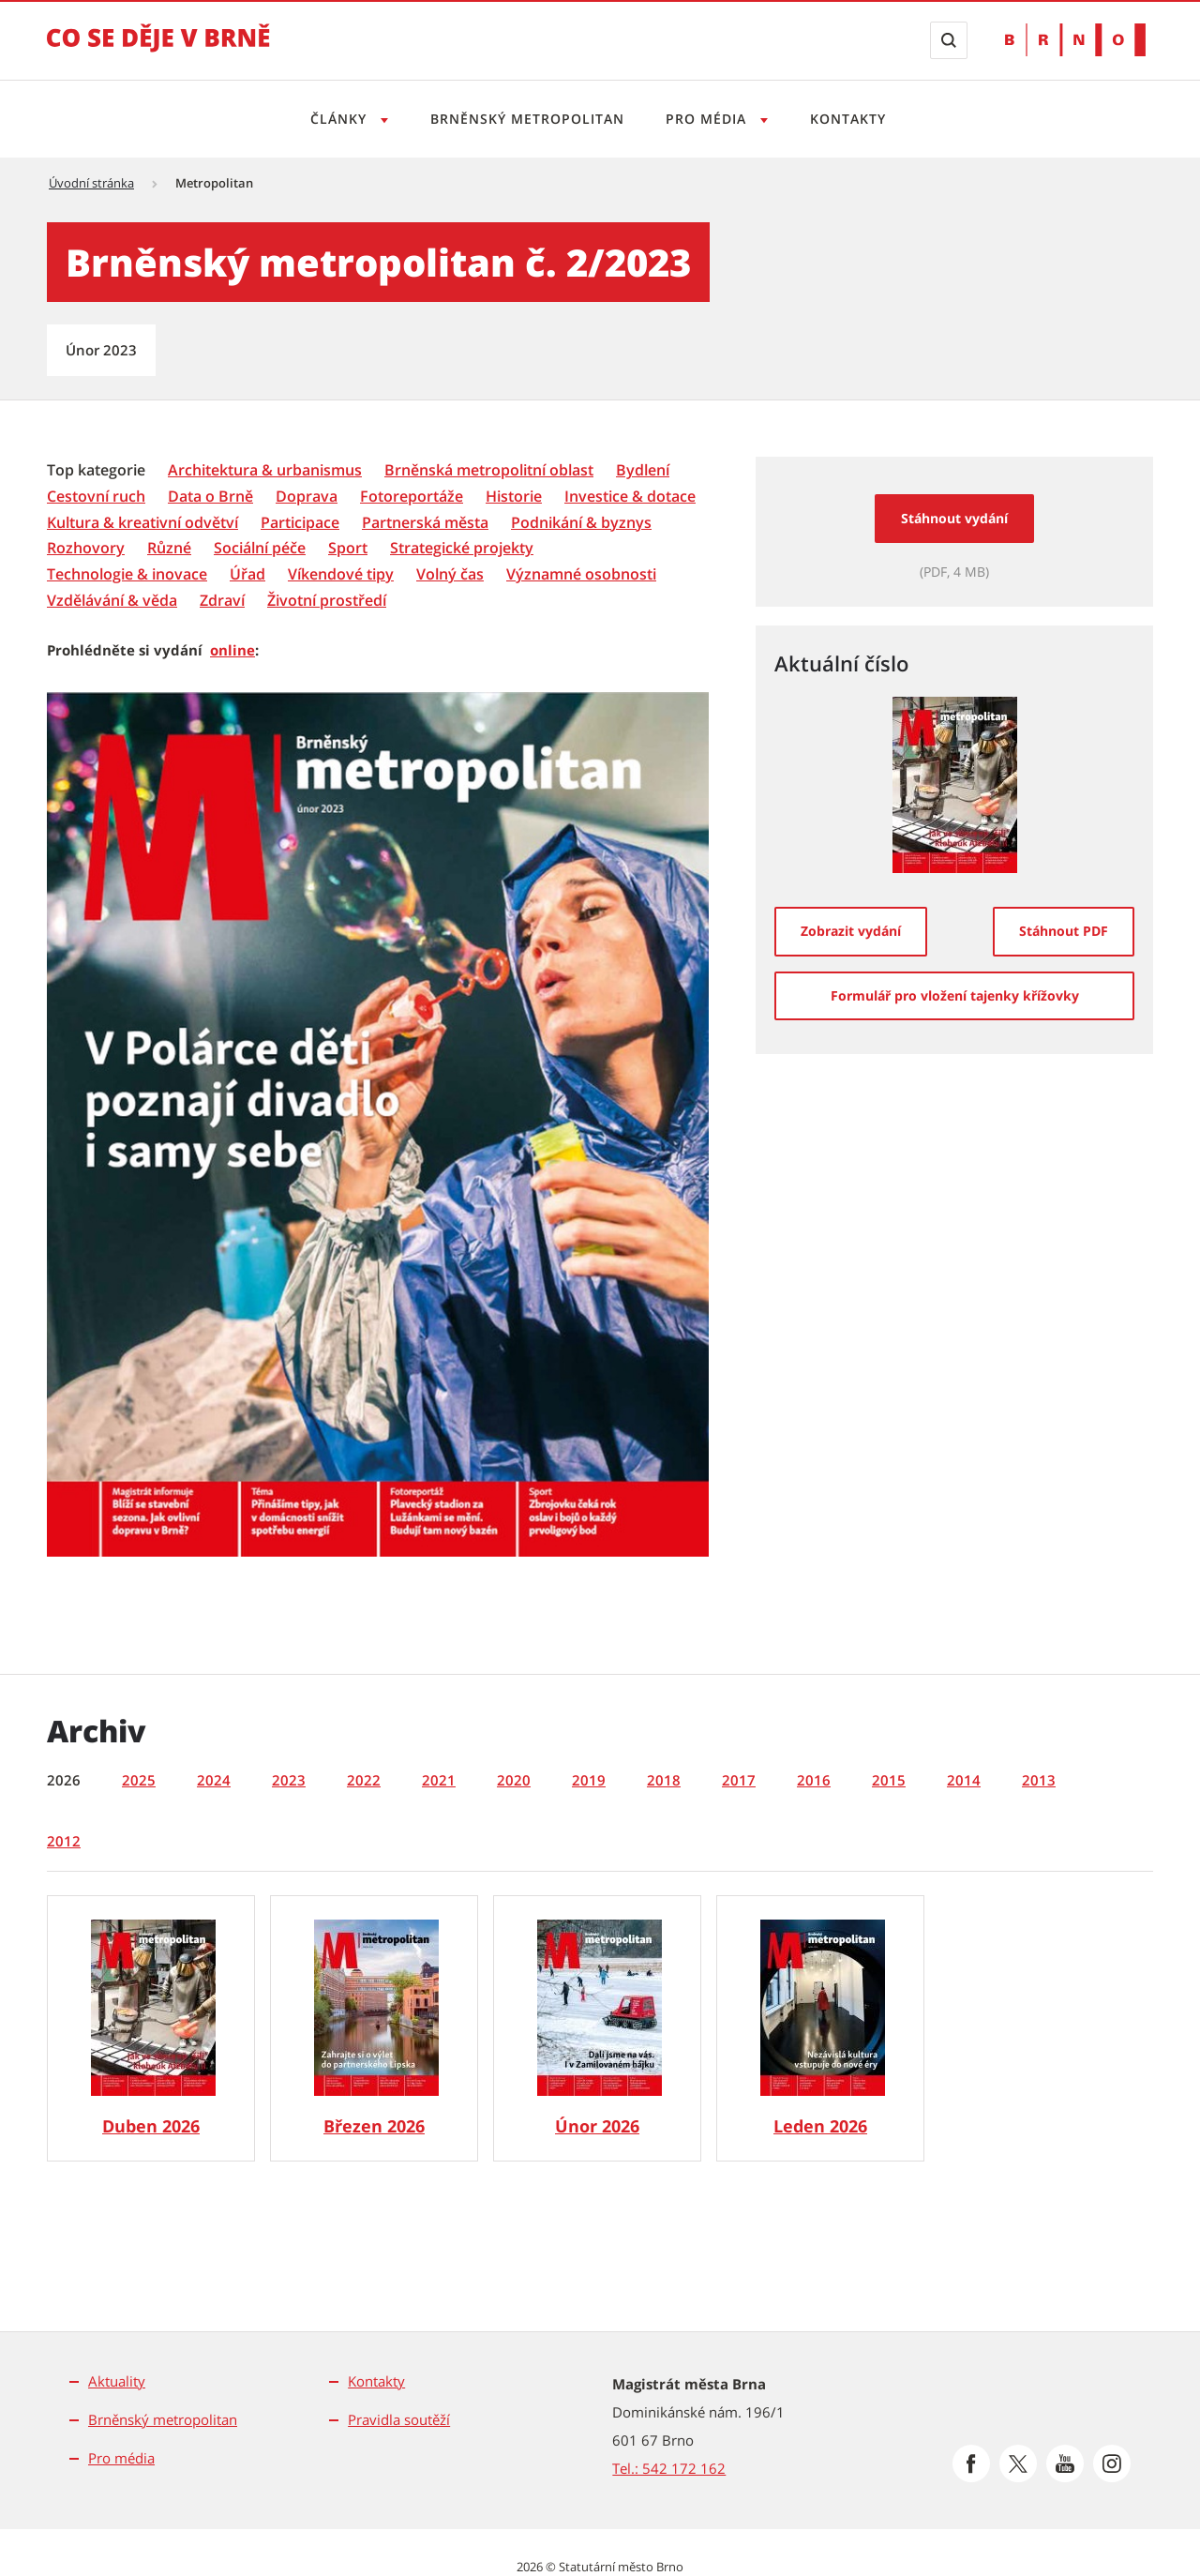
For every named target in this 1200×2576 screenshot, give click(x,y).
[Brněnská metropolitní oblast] (488, 470)
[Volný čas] (450, 574)
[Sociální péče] (260, 548)
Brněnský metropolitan (525, 119)
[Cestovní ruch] (96, 496)
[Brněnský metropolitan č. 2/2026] (597, 2028)
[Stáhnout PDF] (1063, 931)
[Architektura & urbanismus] (265, 470)
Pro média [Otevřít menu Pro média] (710, 119)
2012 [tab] (64, 1840)
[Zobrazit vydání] (850, 931)
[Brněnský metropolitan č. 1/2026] (820, 2028)
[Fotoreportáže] (411, 496)
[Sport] (348, 548)
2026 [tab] (64, 1779)
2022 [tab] (364, 1779)
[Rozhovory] (86, 548)
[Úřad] (247, 574)
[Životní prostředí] (326, 600)
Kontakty (854, 119)
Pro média (121, 2457)
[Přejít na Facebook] (971, 2463)
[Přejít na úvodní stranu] (158, 50)
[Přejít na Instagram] (1112, 2463)
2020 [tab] (514, 1779)
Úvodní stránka (91, 182)
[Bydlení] (642, 470)
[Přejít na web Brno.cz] (1075, 39)
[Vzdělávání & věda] (112, 600)
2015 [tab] (889, 1779)
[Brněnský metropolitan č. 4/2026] (151, 2028)
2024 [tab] (214, 1779)
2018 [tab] (664, 1779)
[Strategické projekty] (461, 548)
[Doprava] (307, 496)
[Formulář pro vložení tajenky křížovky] (954, 996)
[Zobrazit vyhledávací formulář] (949, 40)
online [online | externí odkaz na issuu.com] (232, 649)
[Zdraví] (222, 600)
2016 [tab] (814, 1779)
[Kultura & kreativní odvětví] (142, 523)
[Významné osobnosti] (581, 574)
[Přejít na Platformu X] (1018, 2463)
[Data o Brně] (210, 496)
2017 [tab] (739, 1779)
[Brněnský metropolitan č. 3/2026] (374, 2028)
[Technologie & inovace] (127, 574)
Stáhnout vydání (954, 518)
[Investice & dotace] (630, 496)
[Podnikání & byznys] (581, 523)
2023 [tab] (289, 1779)
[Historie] (514, 496)
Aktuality (116, 2381)
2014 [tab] (964, 1779)
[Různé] (169, 548)
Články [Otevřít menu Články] (334, 119)
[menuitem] (98, 469)
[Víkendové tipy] (341, 574)
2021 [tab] (439, 1779)
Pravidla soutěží (399, 2419)
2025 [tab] (139, 1779)
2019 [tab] (589, 1779)
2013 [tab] (1039, 1779)
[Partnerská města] (425, 523)
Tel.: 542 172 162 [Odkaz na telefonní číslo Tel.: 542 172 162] (669, 2468)
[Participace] (300, 523)
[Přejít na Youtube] (1065, 2463)
